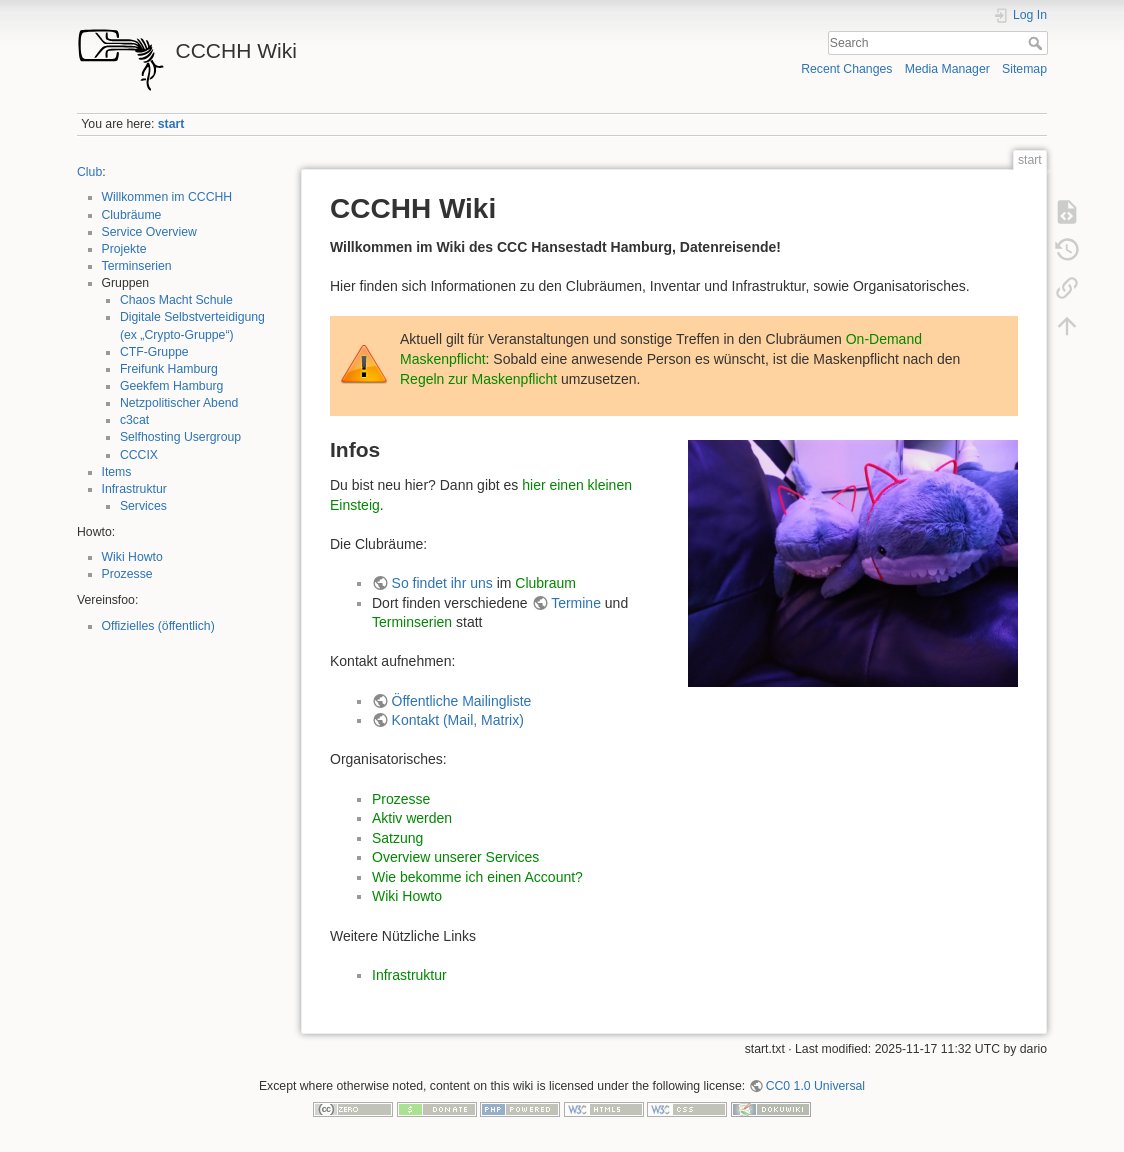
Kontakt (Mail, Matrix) (458, 720)
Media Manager (947, 69)
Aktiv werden (412, 818)
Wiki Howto (132, 557)
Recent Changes (846, 69)
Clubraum (545, 583)
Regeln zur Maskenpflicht (478, 379)
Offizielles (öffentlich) (158, 626)
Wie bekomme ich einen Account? (477, 877)
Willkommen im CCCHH (167, 197)
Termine (576, 603)
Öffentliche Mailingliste (462, 701)
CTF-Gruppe (154, 352)
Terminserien (137, 266)
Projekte (124, 249)
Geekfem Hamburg (172, 386)
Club (89, 172)
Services (143, 506)
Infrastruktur (134, 489)
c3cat (134, 420)
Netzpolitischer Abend (179, 403)
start (171, 124)
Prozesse (127, 574)
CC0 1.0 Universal (815, 1086)
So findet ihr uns (442, 583)
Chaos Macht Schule (176, 300)
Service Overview (149, 232)
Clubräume (132, 215)
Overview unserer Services (455, 857)
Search (1037, 43)
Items (117, 472)
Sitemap (1024, 69)
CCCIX (139, 455)
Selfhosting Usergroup (180, 437)
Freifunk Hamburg (169, 369)
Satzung (397, 838)
